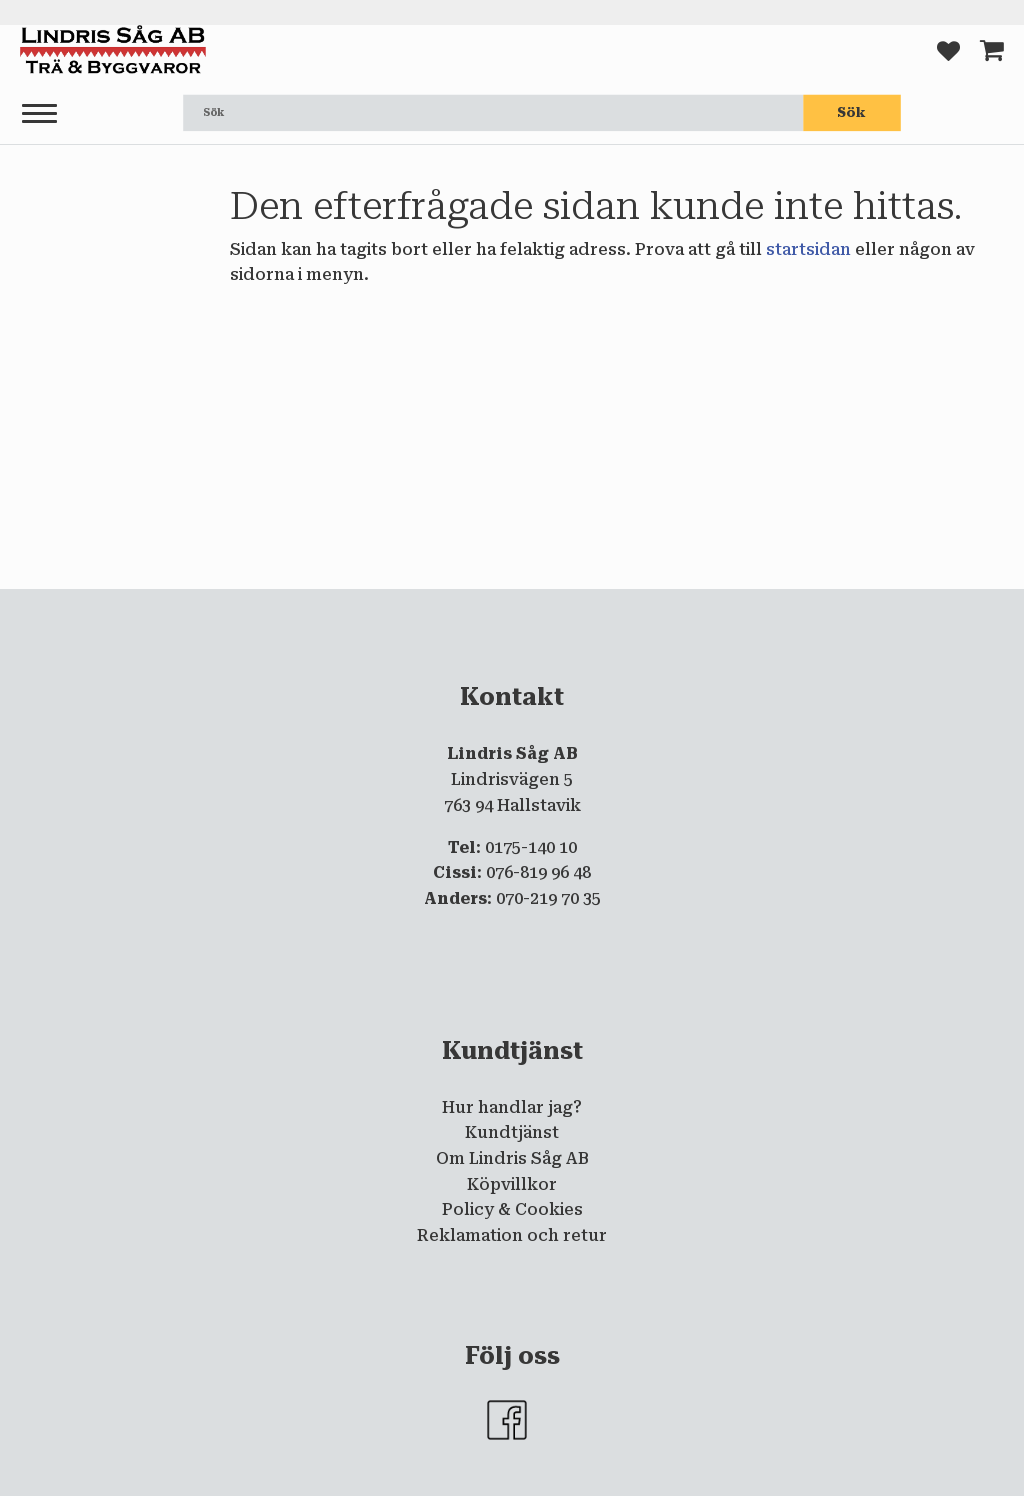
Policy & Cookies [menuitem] (512, 1209)
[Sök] (852, 113)
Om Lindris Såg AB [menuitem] (512, 1158)
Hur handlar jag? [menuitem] (512, 1107)
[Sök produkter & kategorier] (493, 113)
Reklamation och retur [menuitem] (512, 1235)
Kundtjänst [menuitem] (512, 1132)
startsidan (808, 249)
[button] (39, 114)
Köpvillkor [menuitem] (512, 1184)
